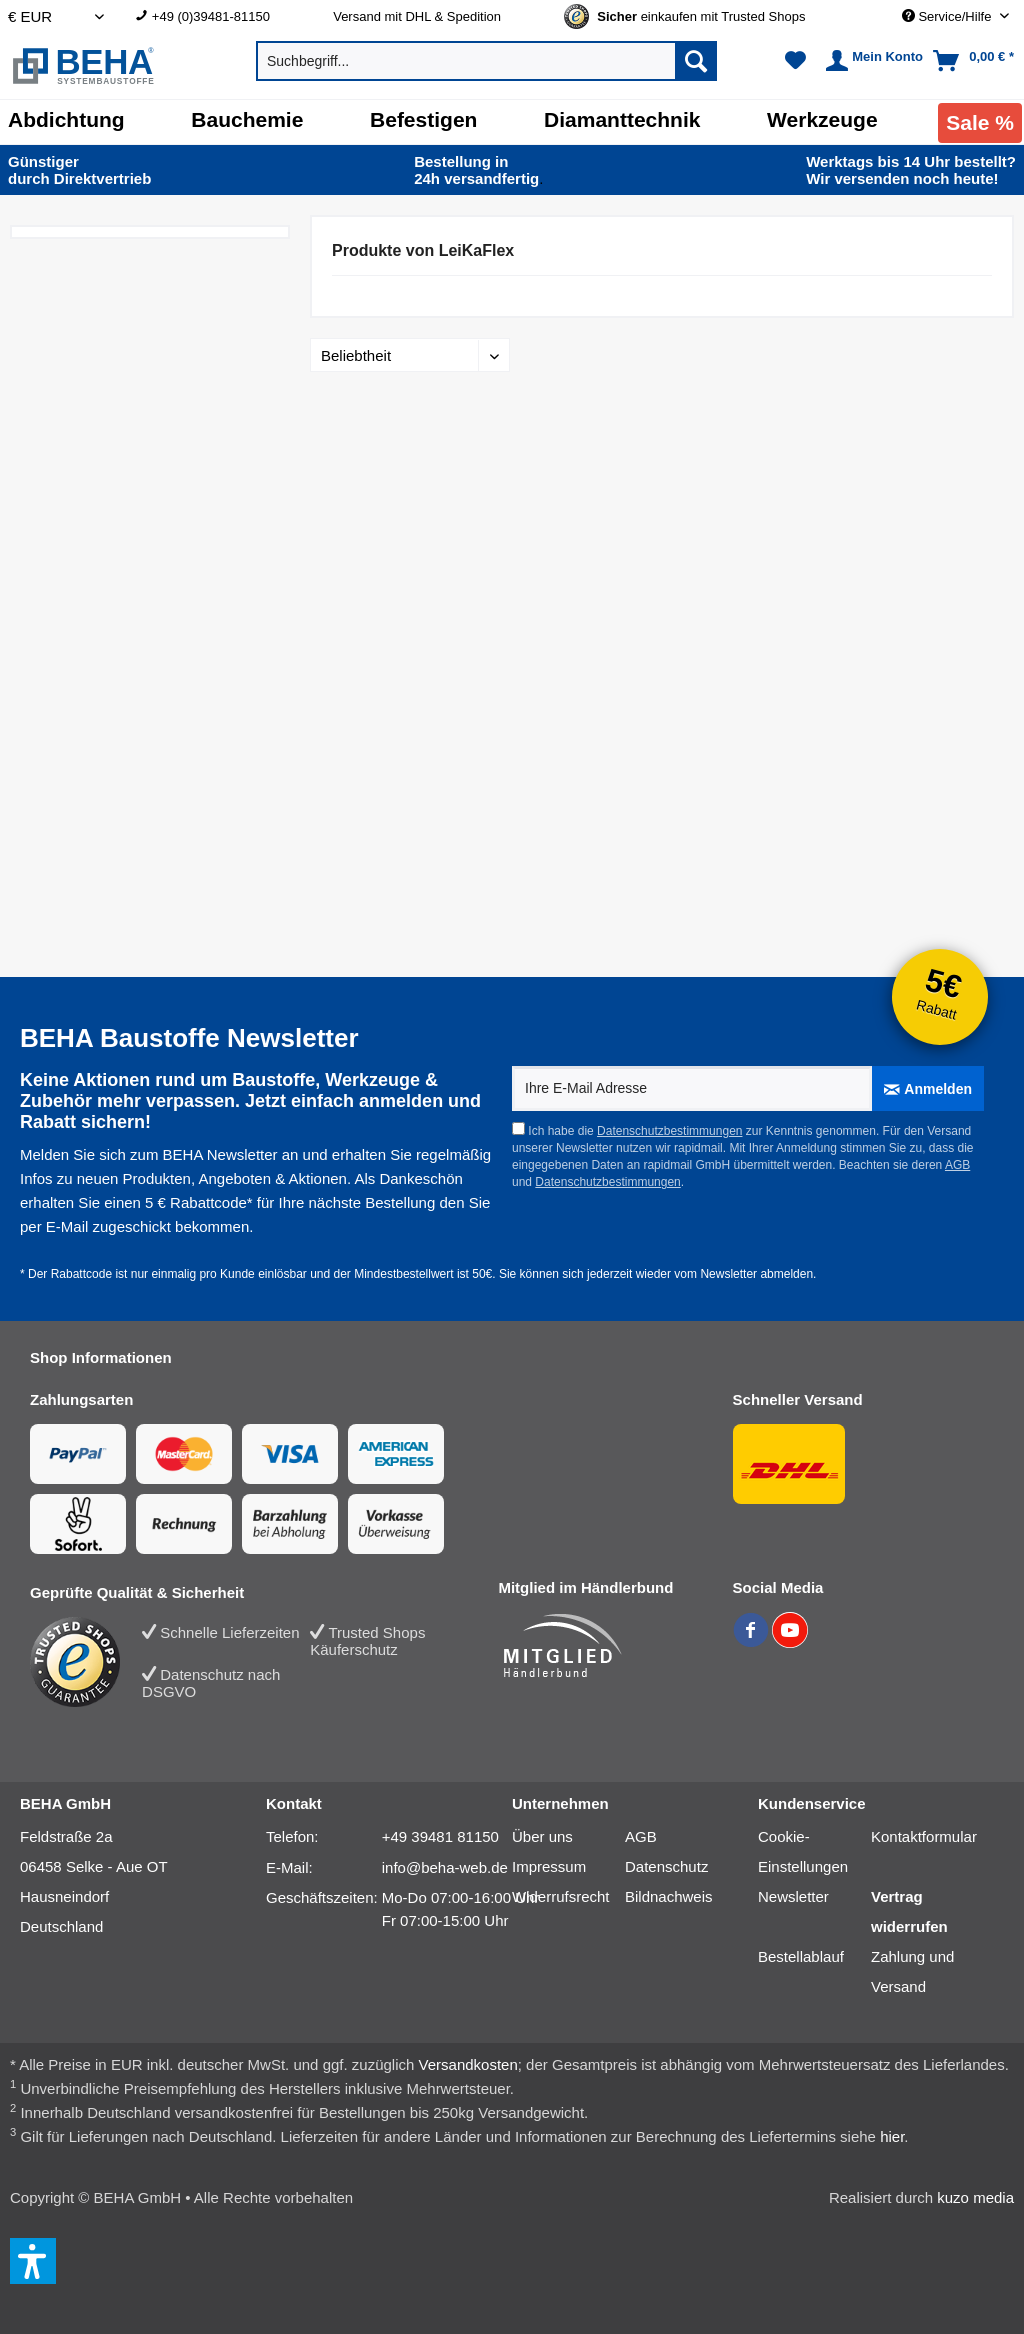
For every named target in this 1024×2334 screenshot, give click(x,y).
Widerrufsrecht (561, 1896)
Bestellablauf (801, 1956)
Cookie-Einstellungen (803, 1851)
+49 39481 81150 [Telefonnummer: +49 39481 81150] (440, 1836)
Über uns (542, 1836)
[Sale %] (980, 123)
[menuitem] (219, 16)
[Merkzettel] (795, 61)
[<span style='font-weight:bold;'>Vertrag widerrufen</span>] (927, 1912)
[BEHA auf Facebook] (752, 1642)
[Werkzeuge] (822, 120)
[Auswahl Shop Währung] (56, 16)
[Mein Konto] (871, 61)
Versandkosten (468, 2064)
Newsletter (793, 1896)
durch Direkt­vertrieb (79, 170)
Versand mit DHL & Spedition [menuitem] (417, 16)
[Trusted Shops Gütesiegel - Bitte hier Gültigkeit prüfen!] (701, 16)
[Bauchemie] (247, 120)
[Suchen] (696, 61)
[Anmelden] (928, 1088)
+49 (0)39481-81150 (211, 16)
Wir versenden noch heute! (911, 170)
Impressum (549, 1866)
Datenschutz (666, 1866)
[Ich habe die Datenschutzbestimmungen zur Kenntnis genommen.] (518, 1128)
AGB (957, 1165)
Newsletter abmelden (756, 1274)
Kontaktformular (924, 1836)
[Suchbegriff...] (486, 61)
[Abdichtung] (66, 120)
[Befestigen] (423, 120)
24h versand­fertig (478, 170)
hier (892, 2136)
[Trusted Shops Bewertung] (86, 1662)
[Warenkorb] (975, 61)
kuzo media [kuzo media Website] (975, 2197)
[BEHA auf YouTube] (790, 1642)
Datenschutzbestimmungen (669, 1131)
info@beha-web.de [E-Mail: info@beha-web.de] (445, 1867)
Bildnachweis (669, 1896)
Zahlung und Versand (912, 1971)
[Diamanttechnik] (622, 120)
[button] (33, 2261)
